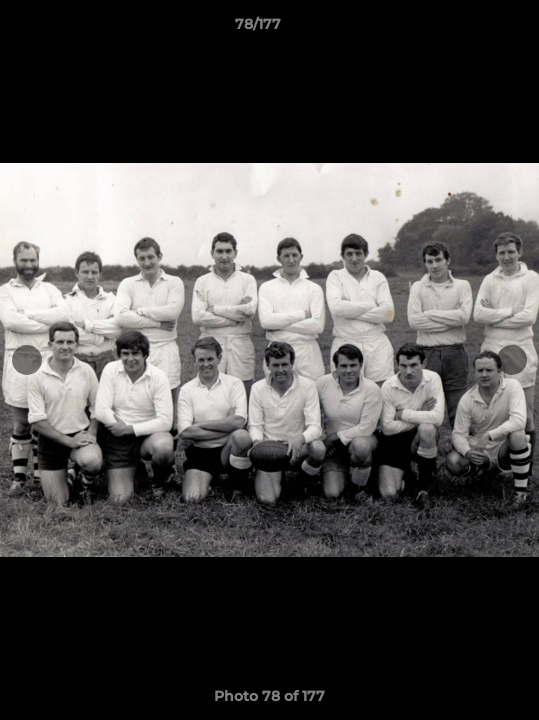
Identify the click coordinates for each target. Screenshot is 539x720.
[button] (467, 29)
